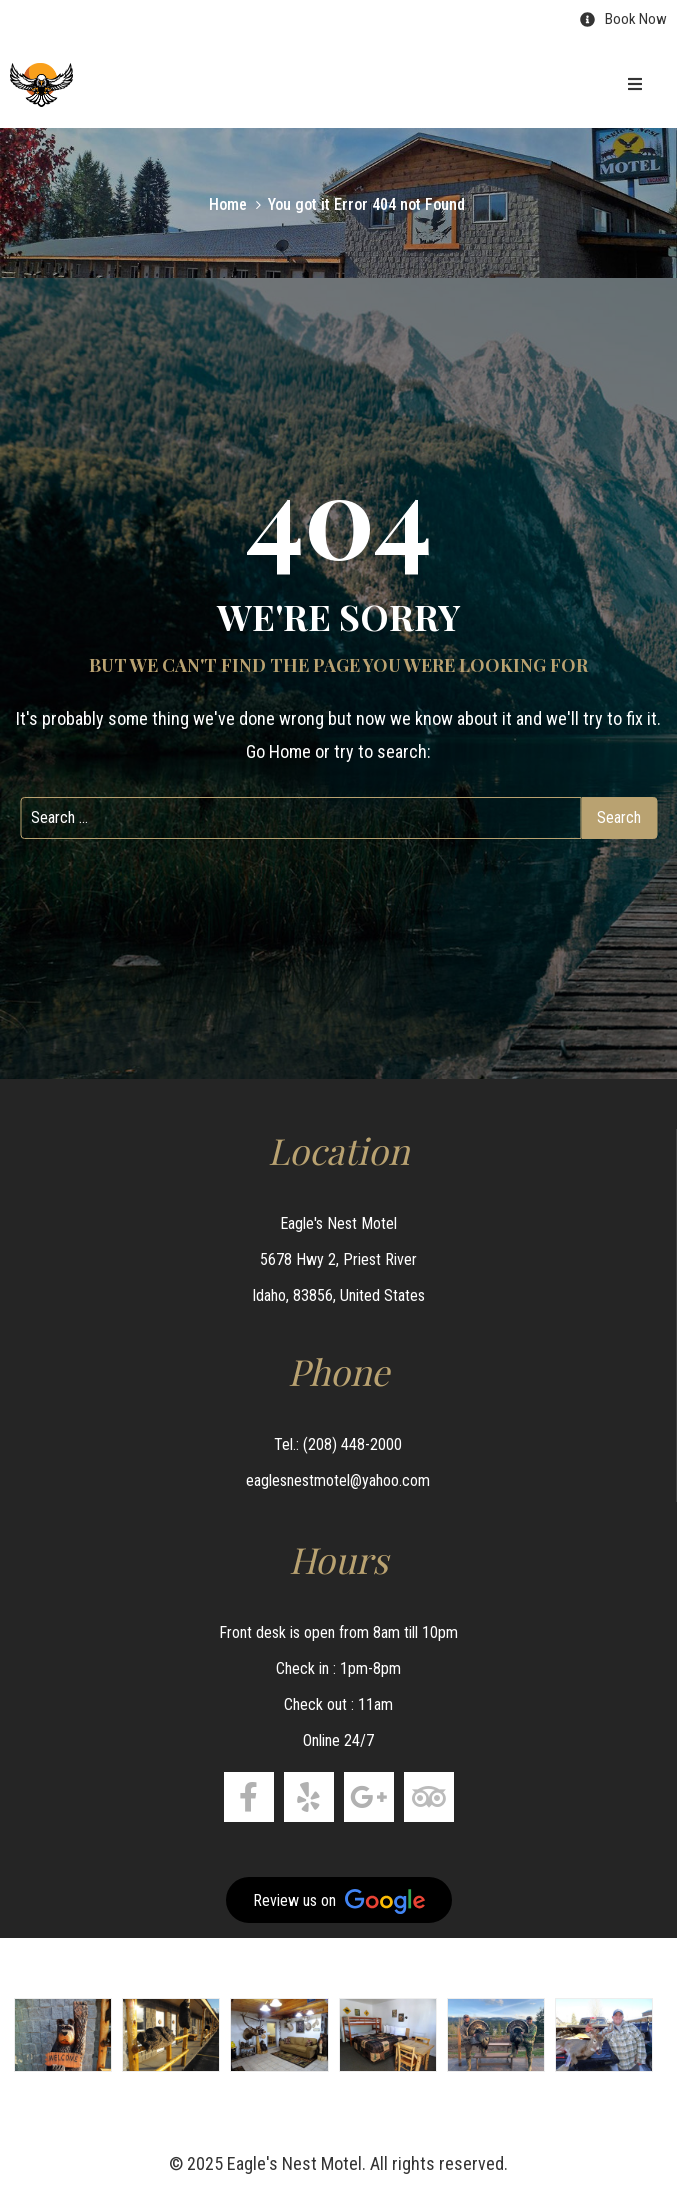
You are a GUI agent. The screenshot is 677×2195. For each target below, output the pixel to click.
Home (228, 204)
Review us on (339, 1901)
